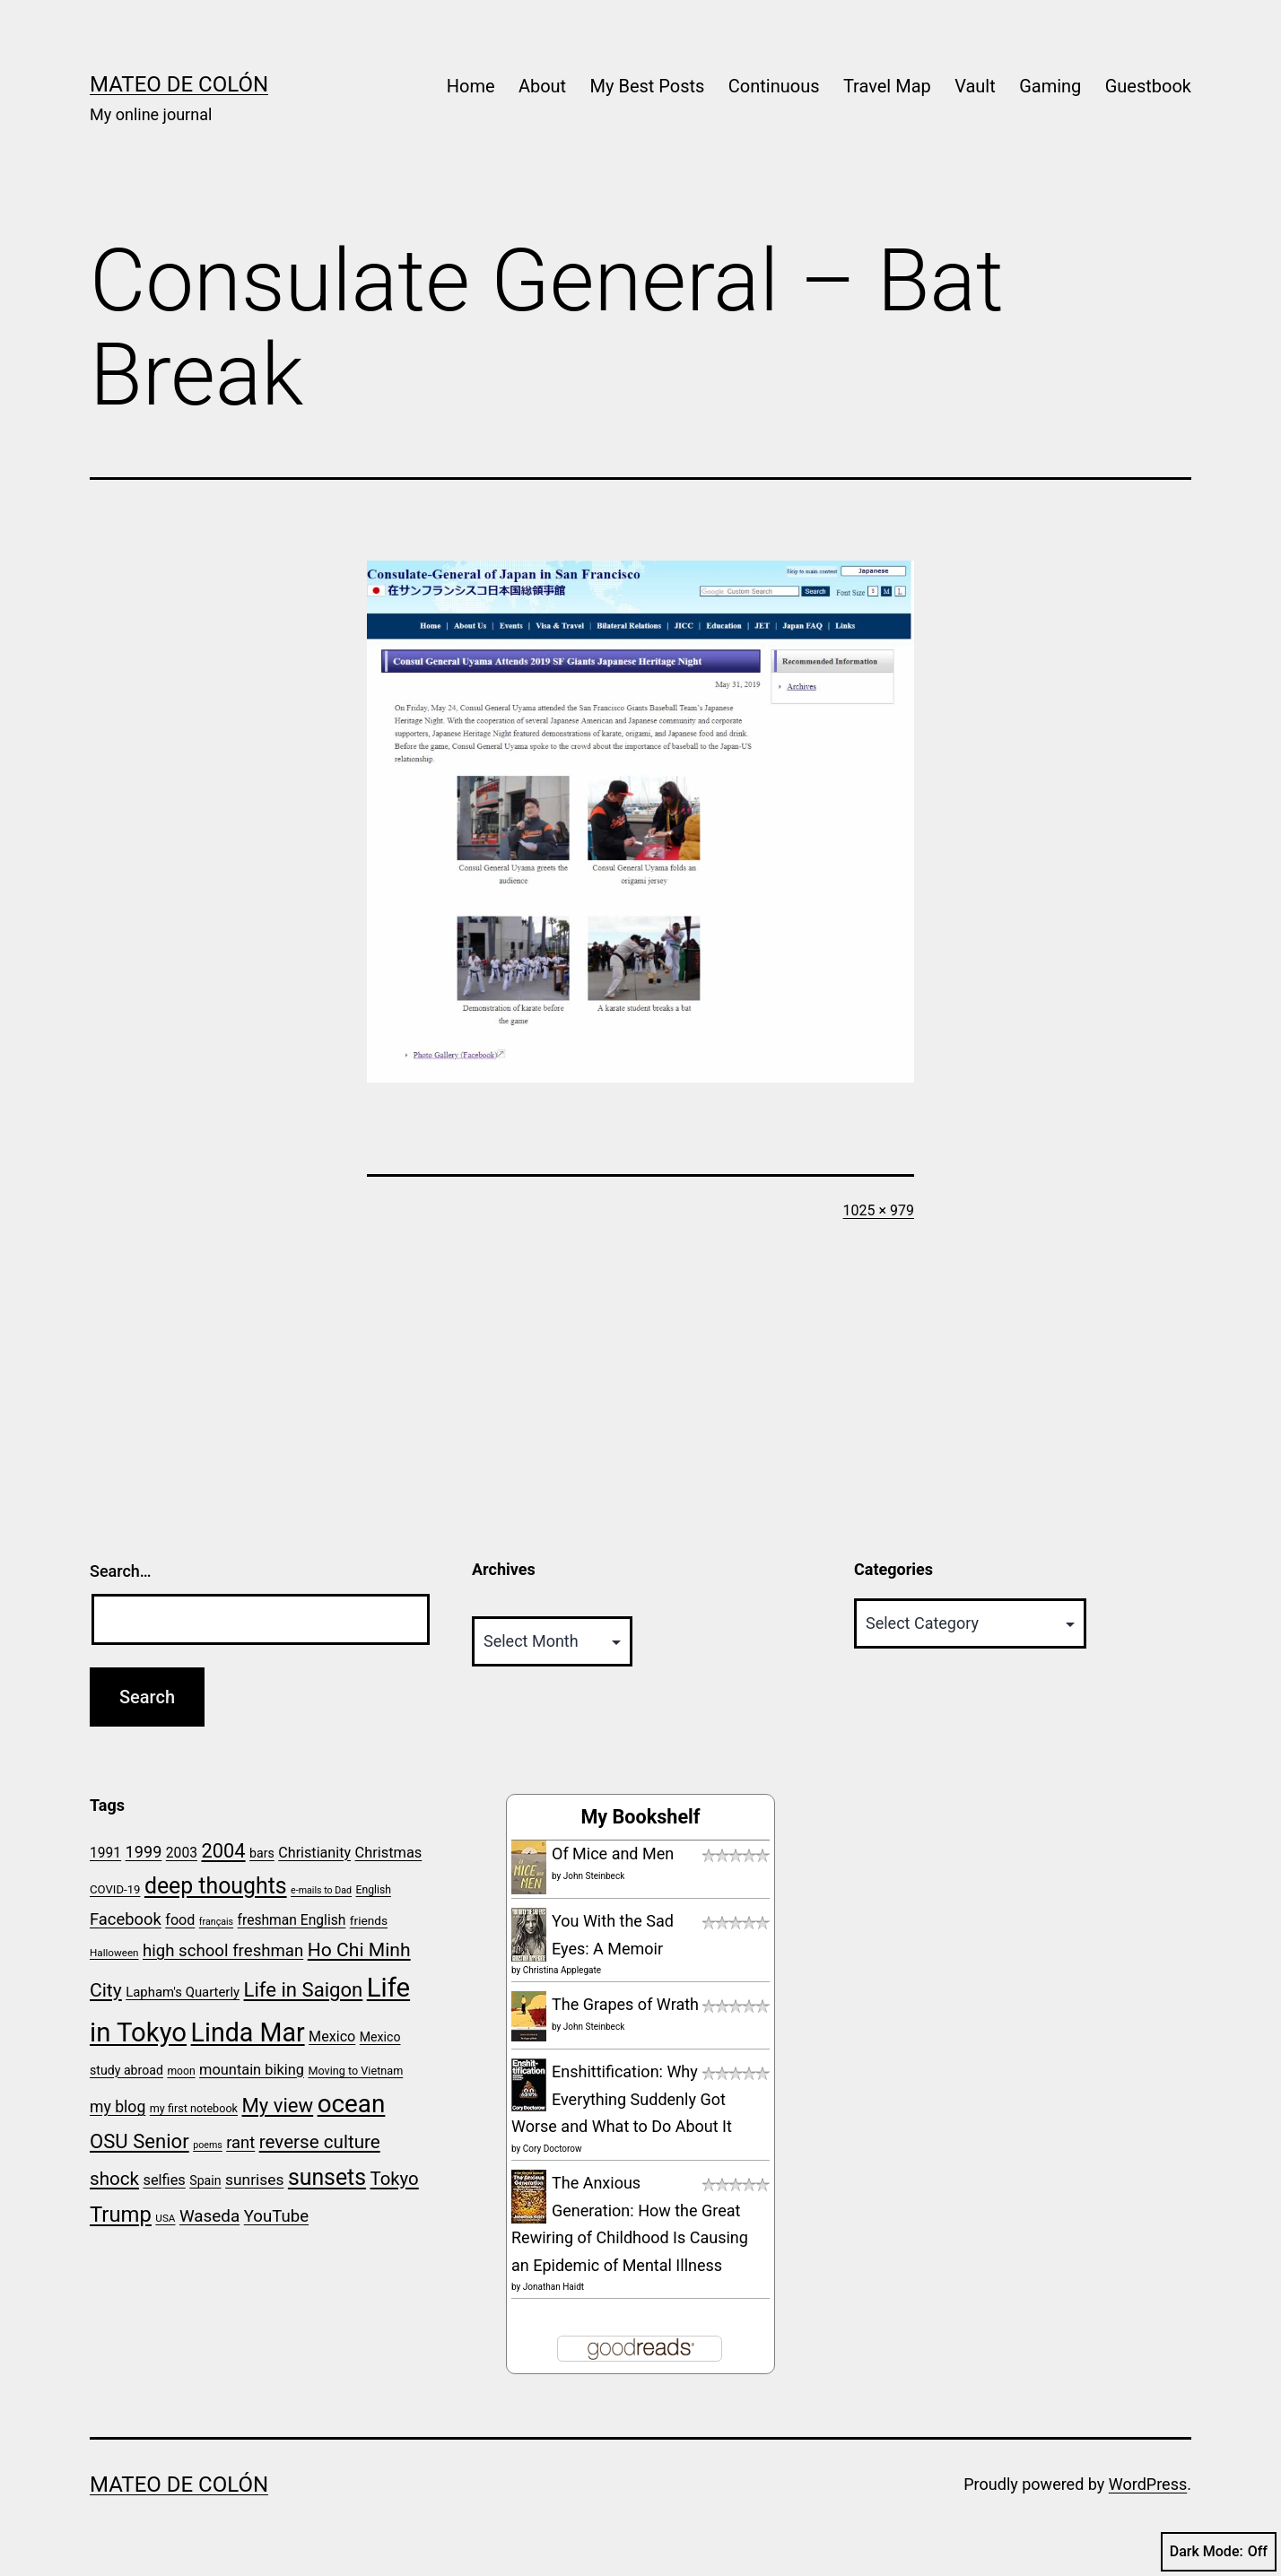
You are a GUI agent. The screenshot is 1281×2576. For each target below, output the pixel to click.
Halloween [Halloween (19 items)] (114, 1952)
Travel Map (887, 86)
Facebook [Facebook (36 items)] (125, 1919)
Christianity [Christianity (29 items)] (314, 1852)
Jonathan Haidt (553, 2287)
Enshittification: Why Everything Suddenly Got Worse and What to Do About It (621, 2099)
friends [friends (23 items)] (369, 1920)
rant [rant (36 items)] (240, 2142)
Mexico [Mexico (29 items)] (332, 2036)
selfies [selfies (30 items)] (164, 2180)
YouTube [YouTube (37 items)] (276, 2216)
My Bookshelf (640, 1817)
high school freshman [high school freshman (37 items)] (223, 1951)
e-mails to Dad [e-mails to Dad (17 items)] (321, 1890)
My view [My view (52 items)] (278, 2105)
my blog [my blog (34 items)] (117, 2107)
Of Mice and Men (613, 1853)
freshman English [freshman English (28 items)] (292, 1919)
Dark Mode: (1219, 2552)
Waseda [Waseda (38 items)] (209, 2216)
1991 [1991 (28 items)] (105, 1852)
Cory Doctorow (552, 2149)
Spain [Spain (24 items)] (205, 2180)
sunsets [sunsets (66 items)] (327, 2177)
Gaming (1050, 86)
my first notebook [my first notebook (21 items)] (194, 2108)
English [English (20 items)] (373, 1890)
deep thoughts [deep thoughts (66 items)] (215, 1886)
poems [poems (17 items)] (207, 2145)
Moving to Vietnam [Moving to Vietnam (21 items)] (355, 2070)
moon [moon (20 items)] (181, 2071)
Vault (975, 86)
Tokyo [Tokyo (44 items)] (394, 2178)
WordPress (1148, 2484)
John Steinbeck (593, 1876)
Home (471, 86)
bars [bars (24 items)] (261, 1853)
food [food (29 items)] (180, 1919)
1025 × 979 (878, 1210)
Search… (121, 1571)
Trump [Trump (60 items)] (121, 2214)
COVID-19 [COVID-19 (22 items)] (115, 1889)
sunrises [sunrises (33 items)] (254, 2180)
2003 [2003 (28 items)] (181, 1852)
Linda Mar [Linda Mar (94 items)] (248, 2032)
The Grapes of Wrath (625, 2004)
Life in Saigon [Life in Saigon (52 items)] (303, 1989)
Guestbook (1148, 86)
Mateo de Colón (179, 84)
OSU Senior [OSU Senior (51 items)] (139, 2141)
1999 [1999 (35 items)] (144, 1851)
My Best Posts (647, 86)
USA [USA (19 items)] (165, 2218)
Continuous (774, 86)
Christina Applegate (562, 1970)
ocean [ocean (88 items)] (352, 2104)
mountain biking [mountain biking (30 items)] (251, 2069)
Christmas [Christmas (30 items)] (389, 1852)
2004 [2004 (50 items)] (223, 1851)
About (542, 86)
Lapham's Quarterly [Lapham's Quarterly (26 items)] (183, 1992)
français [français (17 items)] (216, 1922)
